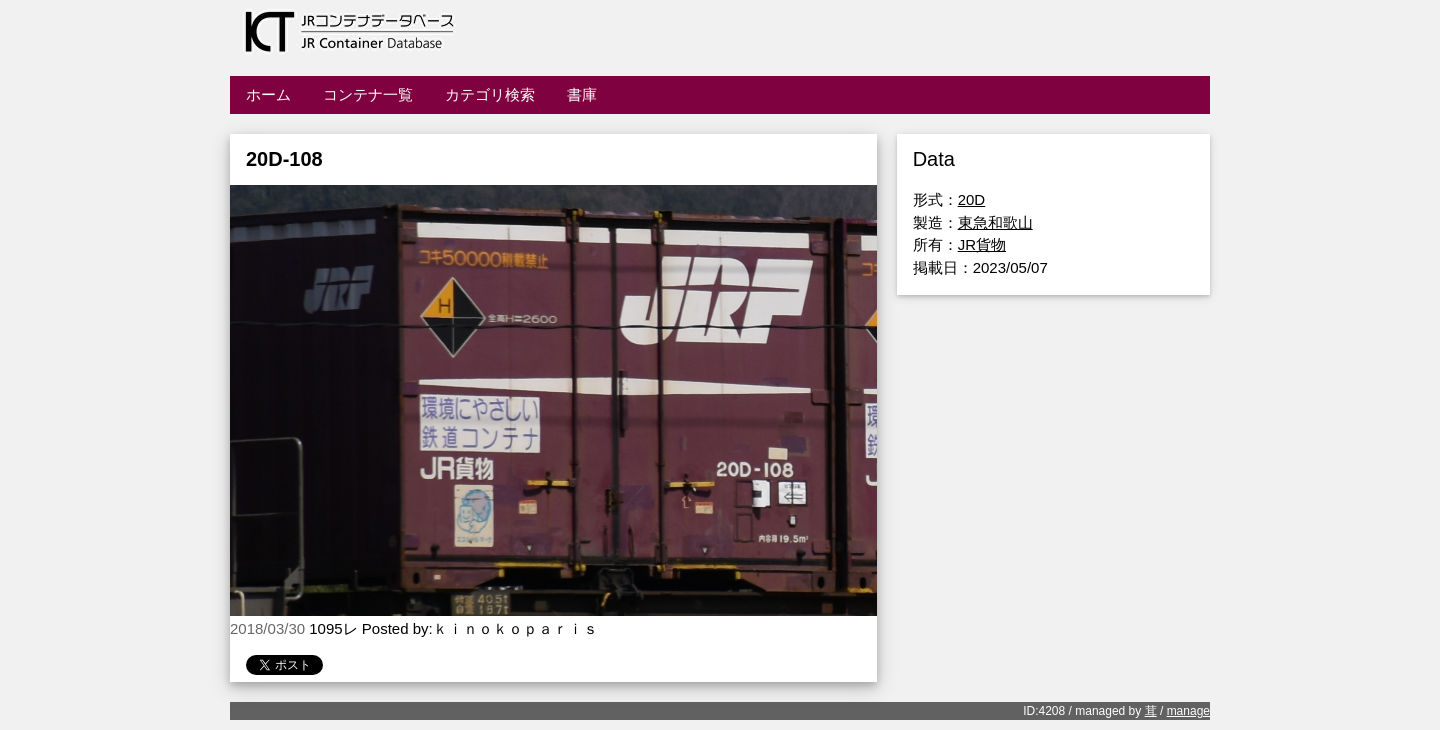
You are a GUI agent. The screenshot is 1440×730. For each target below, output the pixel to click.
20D (972, 199)
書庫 (582, 94)
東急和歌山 (995, 222)
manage (1188, 711)
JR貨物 (982, 244)
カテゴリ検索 (490, 94)
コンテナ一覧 (368, 94)
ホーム (268, 94)
